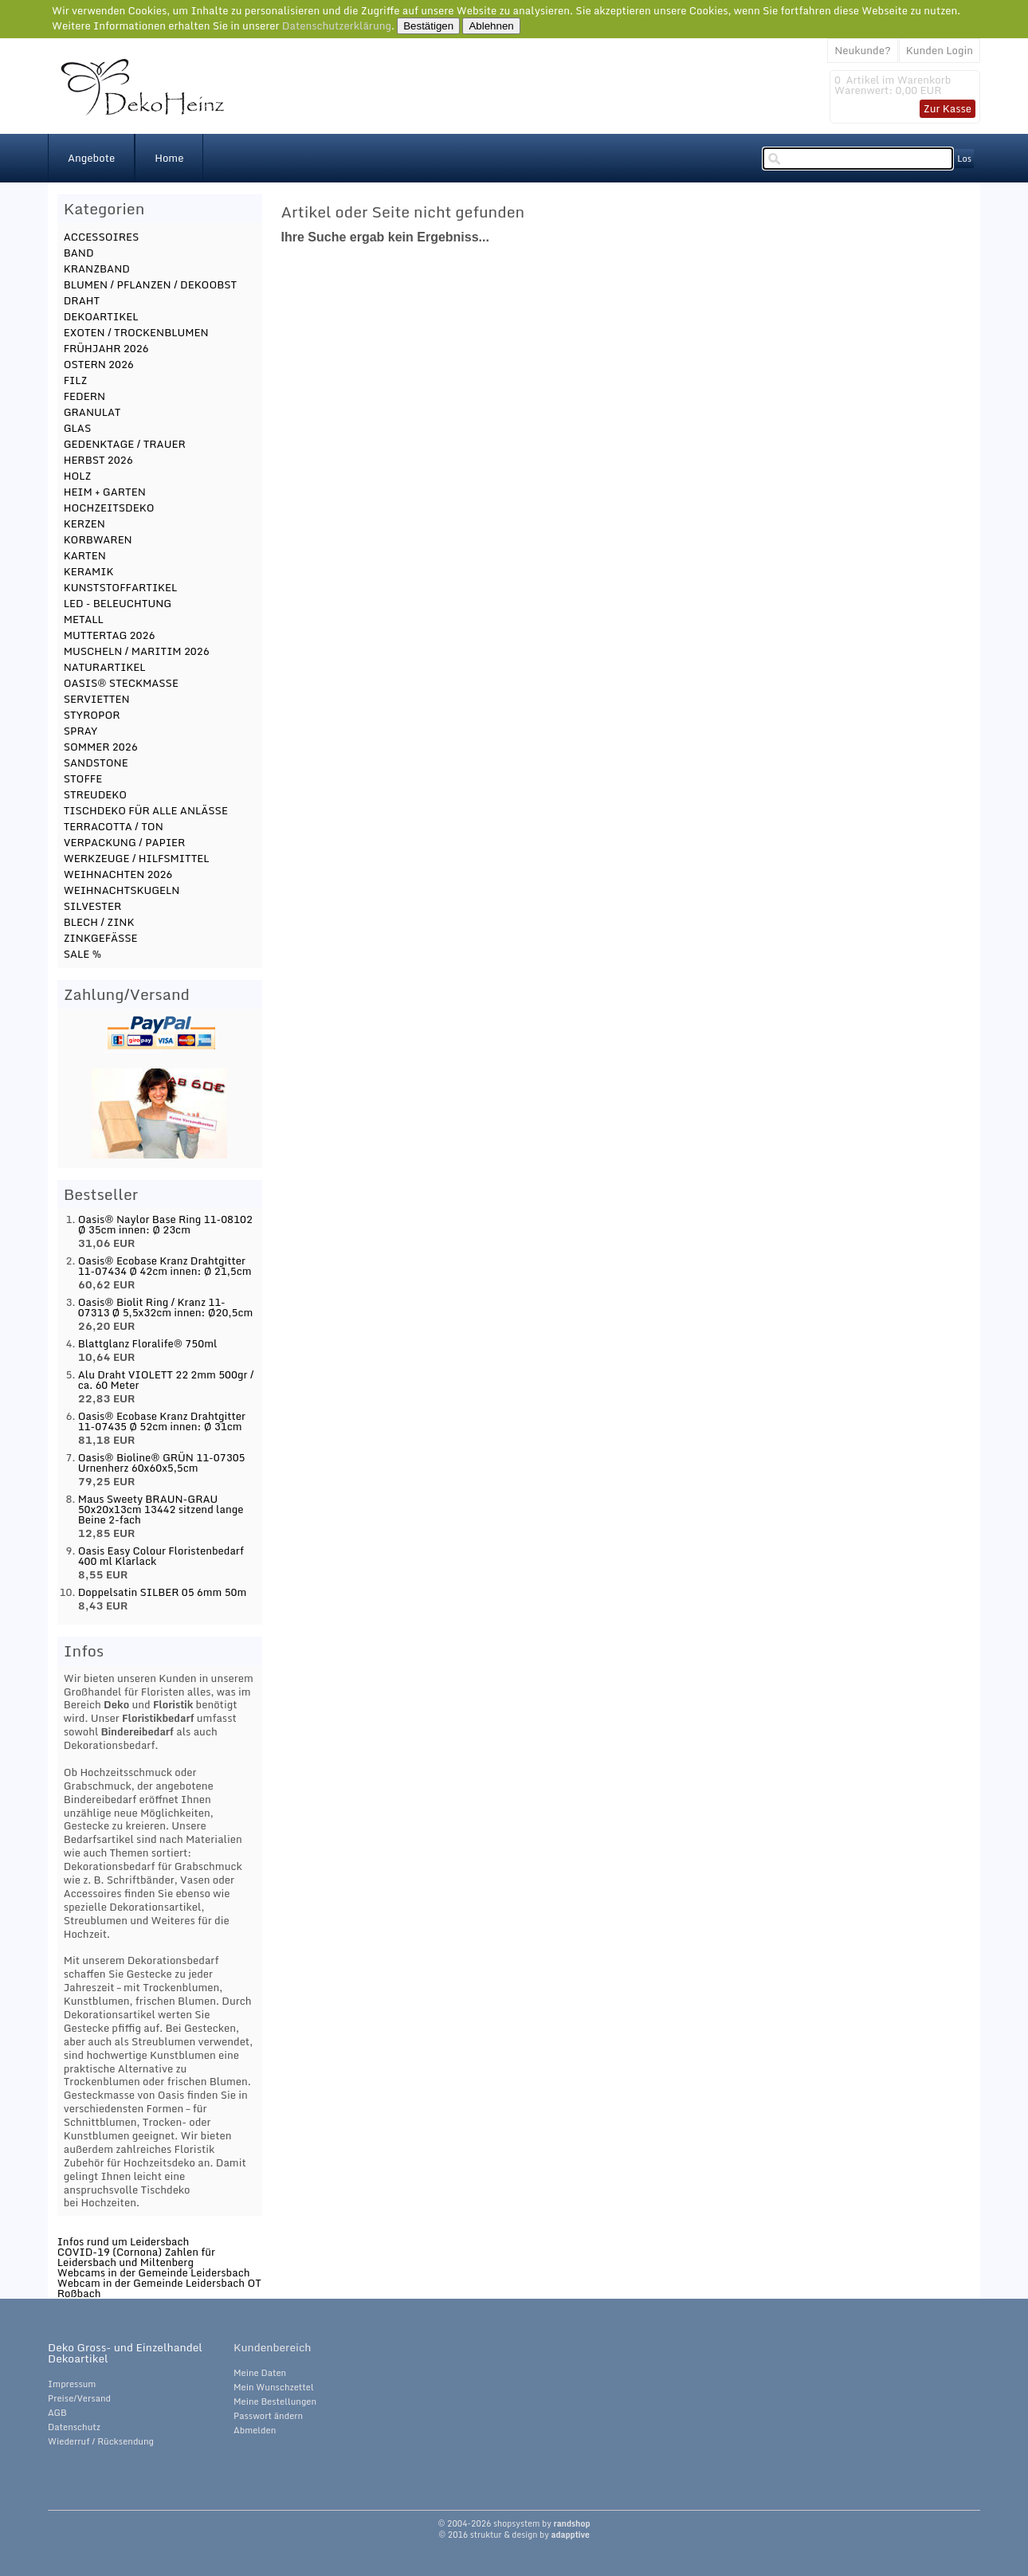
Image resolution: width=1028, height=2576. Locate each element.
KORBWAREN (98, 539)
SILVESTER (93, 906)
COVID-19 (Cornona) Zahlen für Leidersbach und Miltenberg (136, 2257)
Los (964, 158)
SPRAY (81, 730)
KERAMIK (89, 571)
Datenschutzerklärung (336, 25)
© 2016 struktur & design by (514, 2534)
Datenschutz (74, 2427)
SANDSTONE (96, 762)
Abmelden (254, 2430)
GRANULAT (92, 412)
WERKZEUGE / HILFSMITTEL (137, 858)
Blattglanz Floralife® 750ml (148, 1343)
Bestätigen (428, 26)
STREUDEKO (95, 794)
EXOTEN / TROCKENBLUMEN (136, 332)
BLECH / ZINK (99, 922)
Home (169, 158)
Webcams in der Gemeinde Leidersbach (153, 2272)
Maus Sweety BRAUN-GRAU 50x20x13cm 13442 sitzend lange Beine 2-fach (161, 1509)
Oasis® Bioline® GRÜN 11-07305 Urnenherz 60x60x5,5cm (161, 1462)
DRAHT (82, 300)
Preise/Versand (79, 2398)
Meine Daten (259, 2373)
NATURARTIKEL (105, 667)
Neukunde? (862, 50)
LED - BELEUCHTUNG (117, 603)
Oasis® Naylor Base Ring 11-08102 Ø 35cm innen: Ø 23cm (165, 1224)
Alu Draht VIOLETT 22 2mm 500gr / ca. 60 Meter (166, 1380)
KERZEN (84, 523)
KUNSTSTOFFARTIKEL (121, 587)
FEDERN (84, 396)
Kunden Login (939, 50)
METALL (84, 619)
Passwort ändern (268, 2416)
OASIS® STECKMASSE (121, 683)
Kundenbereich (272, 2347)
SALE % (83, 954)
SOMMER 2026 (101, 746)
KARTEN (85, 555)
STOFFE (83, 778)
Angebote (91, 158)
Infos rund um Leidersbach (123, 2241)
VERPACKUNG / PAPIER (125, 842)
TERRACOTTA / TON (113, 826)
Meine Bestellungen (274, 2401)
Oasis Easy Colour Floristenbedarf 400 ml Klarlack (161, 1556)
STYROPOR (92, 714)
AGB (57, 2412)
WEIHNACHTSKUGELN (122, 890)
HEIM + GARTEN (105, 491)
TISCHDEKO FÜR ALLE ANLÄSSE (146, 810)
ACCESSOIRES (101, 236)
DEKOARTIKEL (101, 316)
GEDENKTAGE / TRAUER (125, 444)
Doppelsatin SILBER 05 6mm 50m (162, 1592)
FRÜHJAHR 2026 (106, 348)
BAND (79, 252)
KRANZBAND (97, 268)
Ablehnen (491, 26)
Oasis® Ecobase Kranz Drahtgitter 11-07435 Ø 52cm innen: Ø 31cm (161, 1421)
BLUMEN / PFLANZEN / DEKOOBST (150, 284)
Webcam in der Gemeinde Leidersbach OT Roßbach (159, 2288)
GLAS (78, 428)
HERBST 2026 (98, 460)
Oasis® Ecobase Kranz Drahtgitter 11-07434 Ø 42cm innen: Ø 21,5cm (165, 1266)
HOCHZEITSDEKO (109, 507)
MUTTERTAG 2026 (109, 635)
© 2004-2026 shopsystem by (513, 2523)
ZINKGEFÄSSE (101, 938)
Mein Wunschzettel (273, 2387)
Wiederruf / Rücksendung (101, 2441)
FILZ (76, 380)
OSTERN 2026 (99, 364)
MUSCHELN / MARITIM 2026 (137, 651)
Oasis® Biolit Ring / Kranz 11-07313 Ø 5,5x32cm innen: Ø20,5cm (165, 1307)
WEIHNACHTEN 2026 (118, 874)
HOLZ (78, 475)
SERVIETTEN (97, 699)
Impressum (72, 2384)
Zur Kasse (947, 108)
